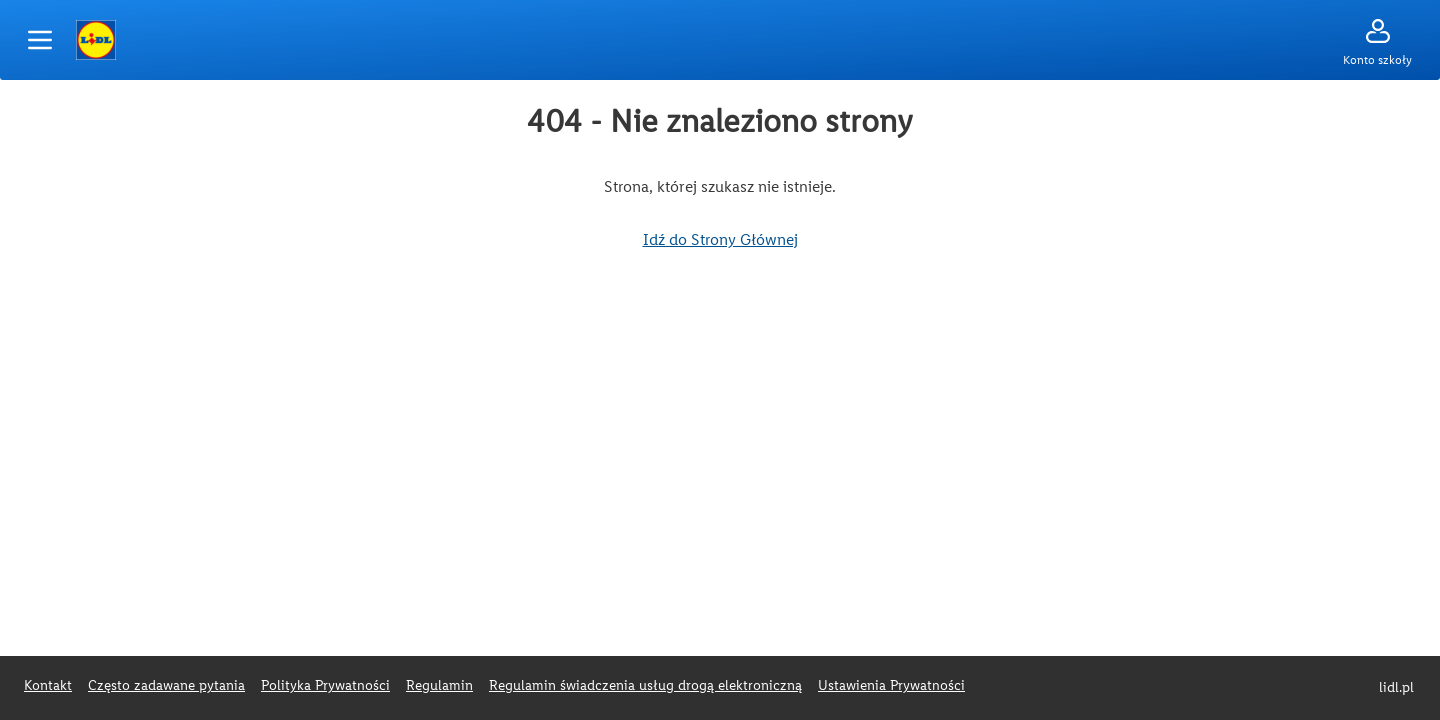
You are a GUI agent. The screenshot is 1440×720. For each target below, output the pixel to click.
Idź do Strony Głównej (720, 239)
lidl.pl (1396, 687)
